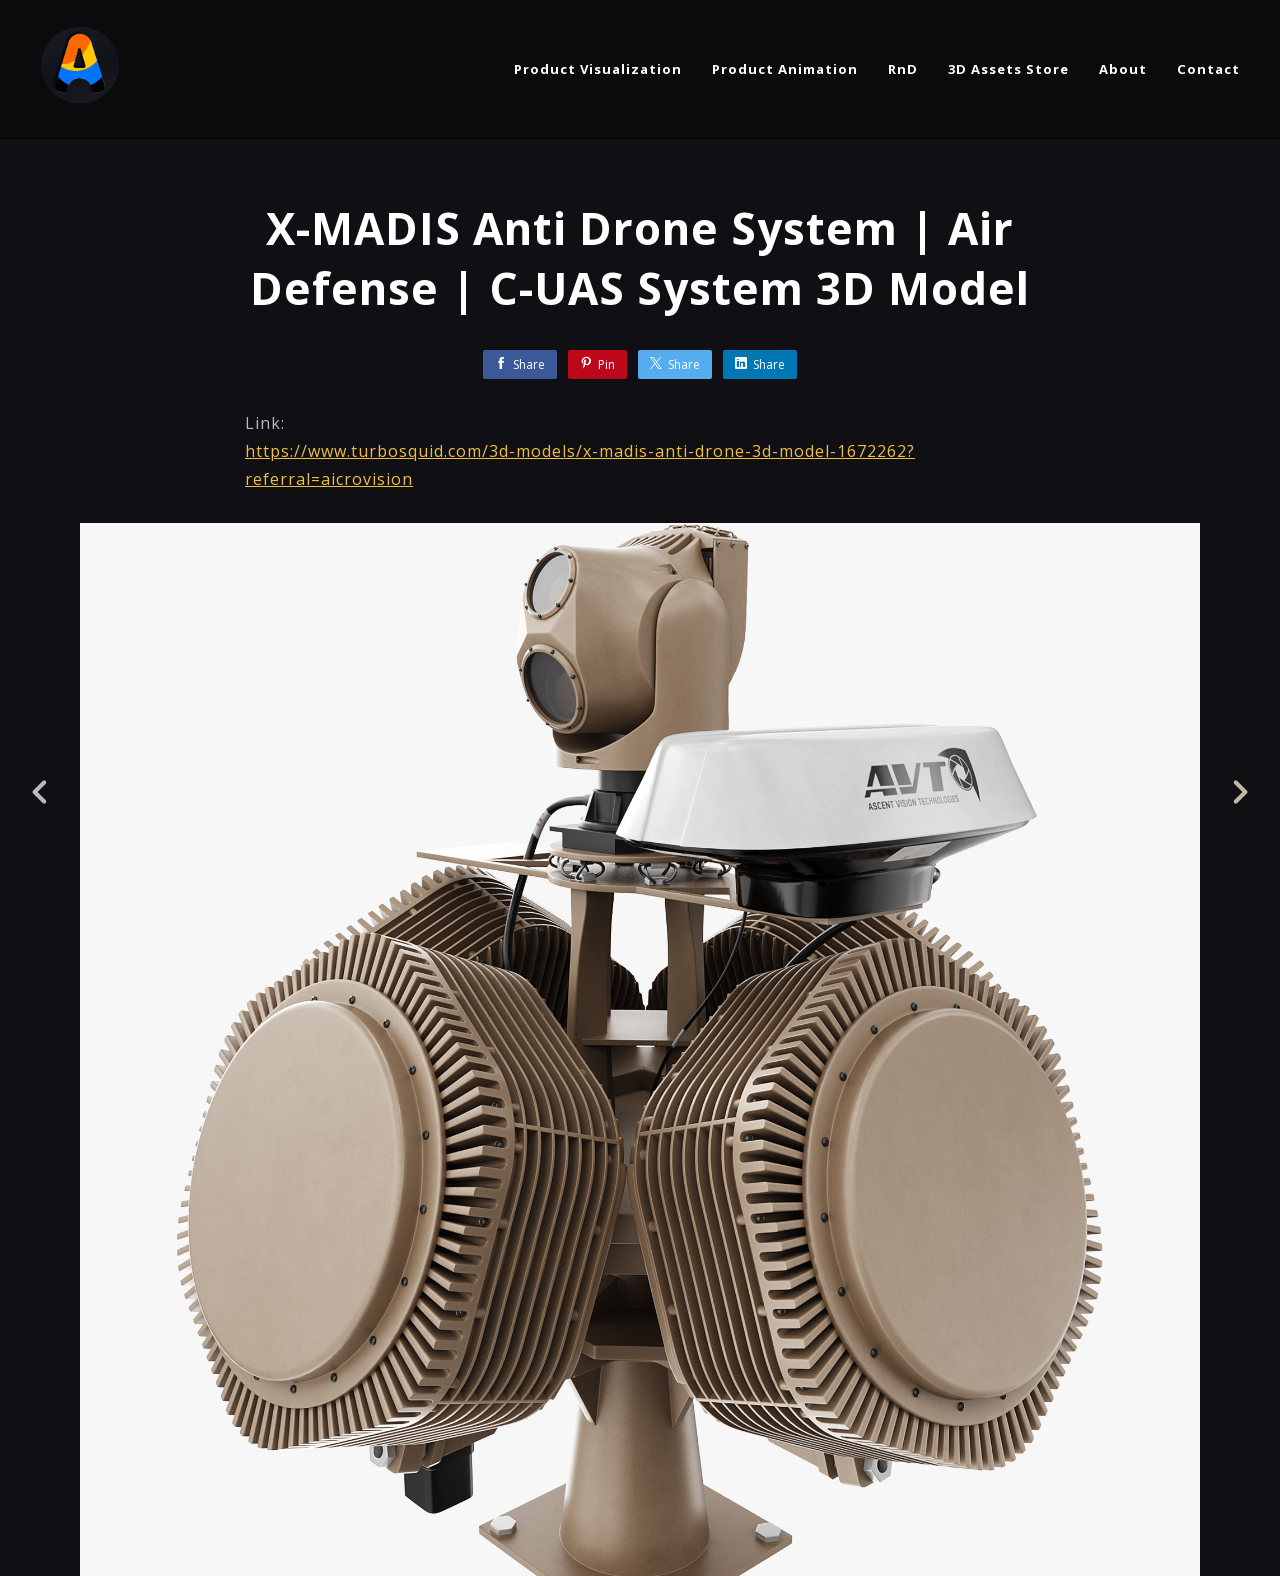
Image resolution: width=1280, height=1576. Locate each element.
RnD (903, 69)
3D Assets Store (1008, 69)
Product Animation (785, 69)
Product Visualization (598, 69)
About (1123, 69)
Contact (1208, 69)
